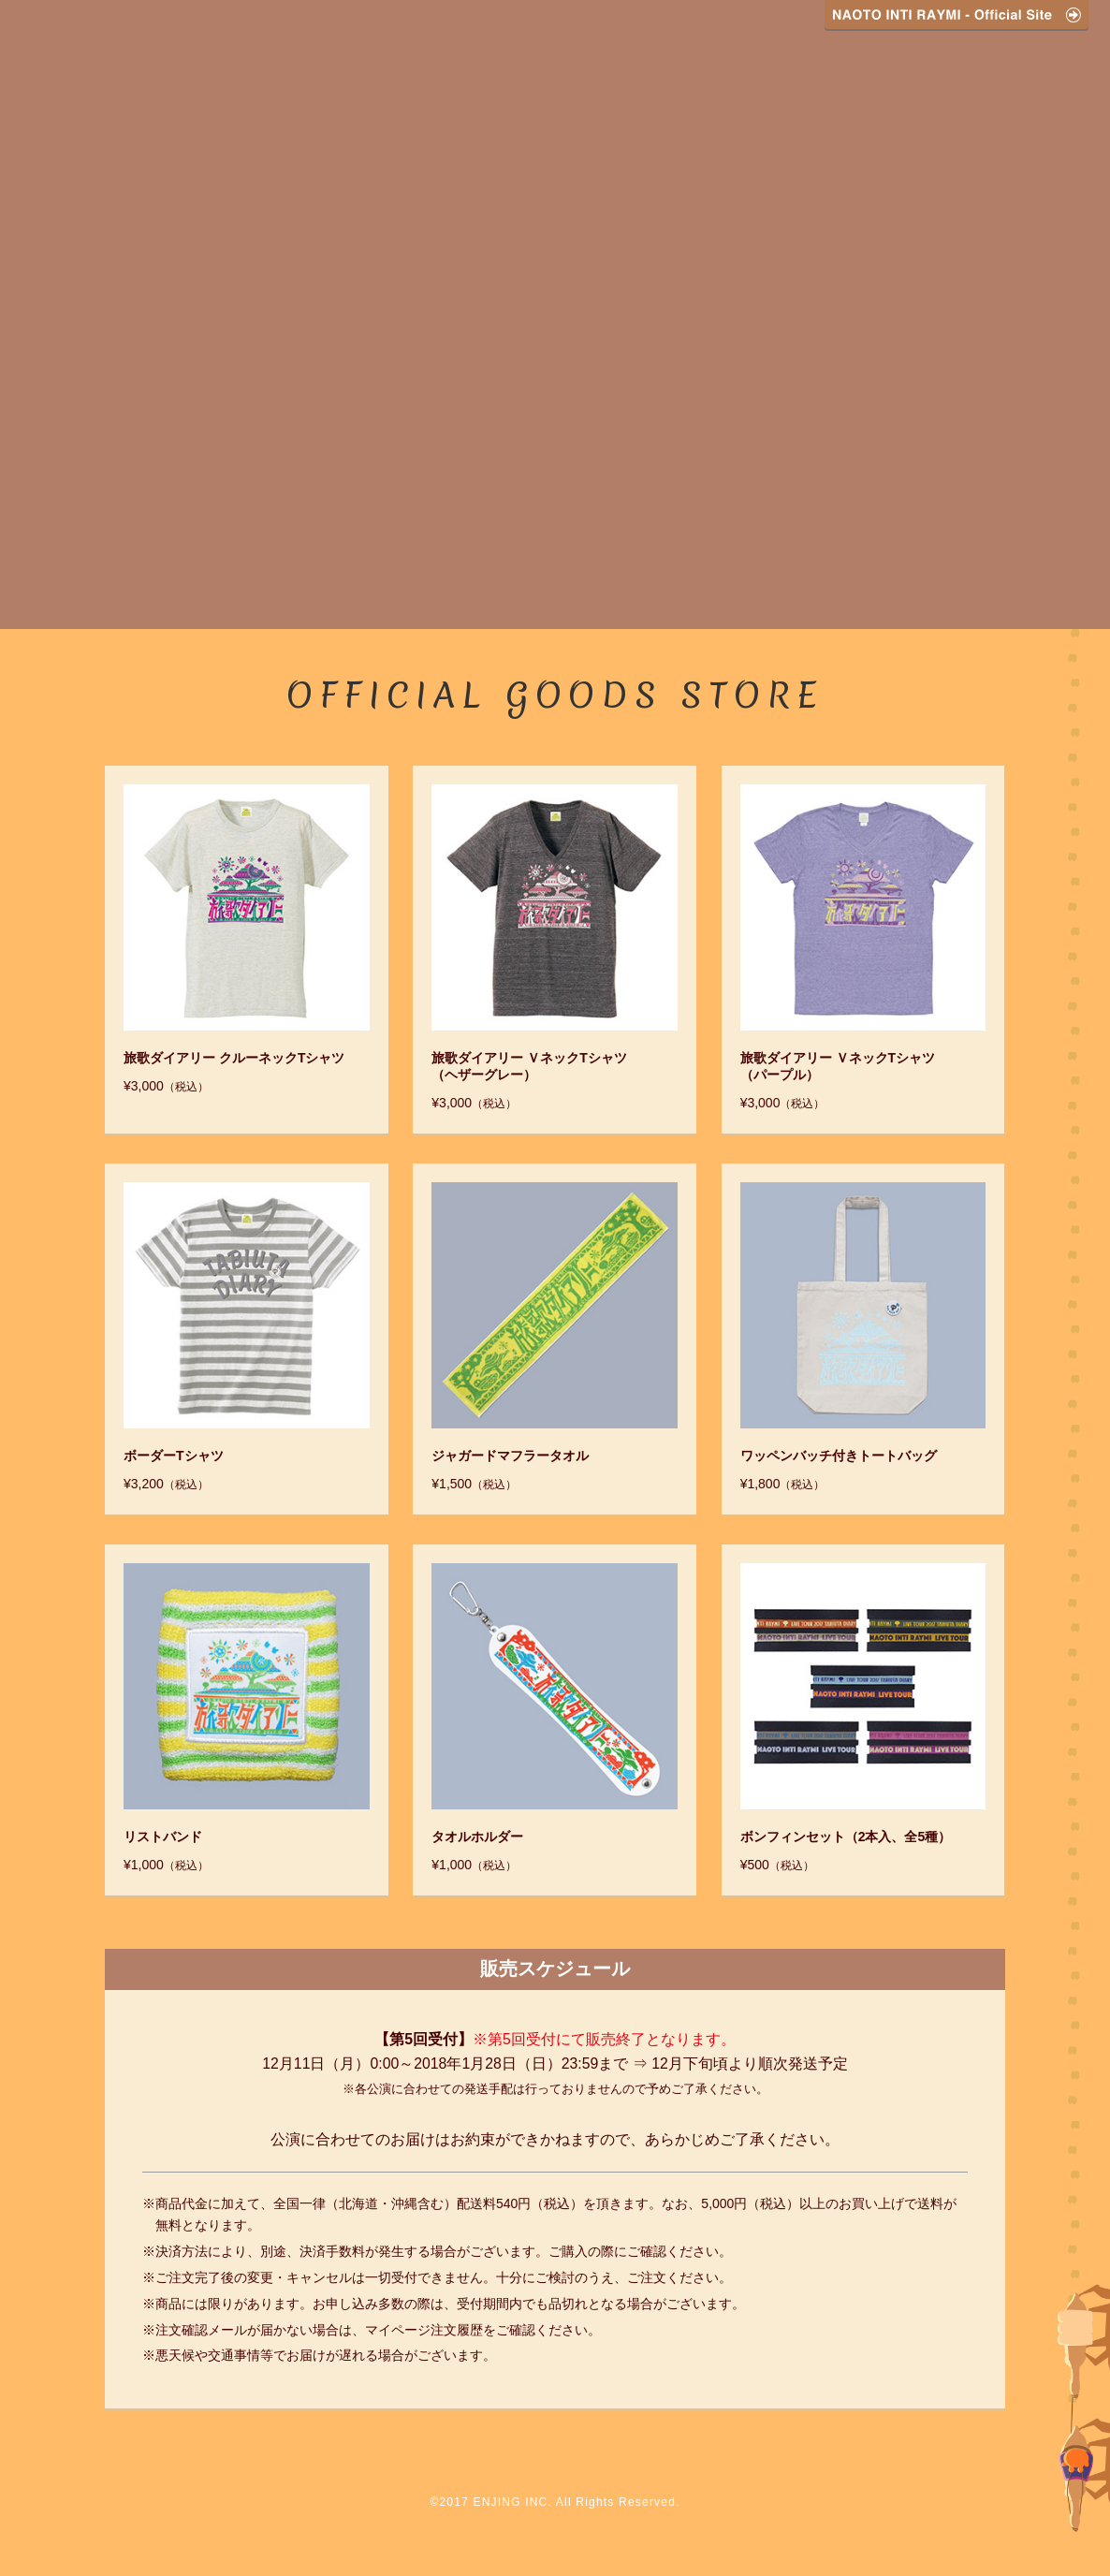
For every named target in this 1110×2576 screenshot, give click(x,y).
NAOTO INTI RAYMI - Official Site (956, 14)
